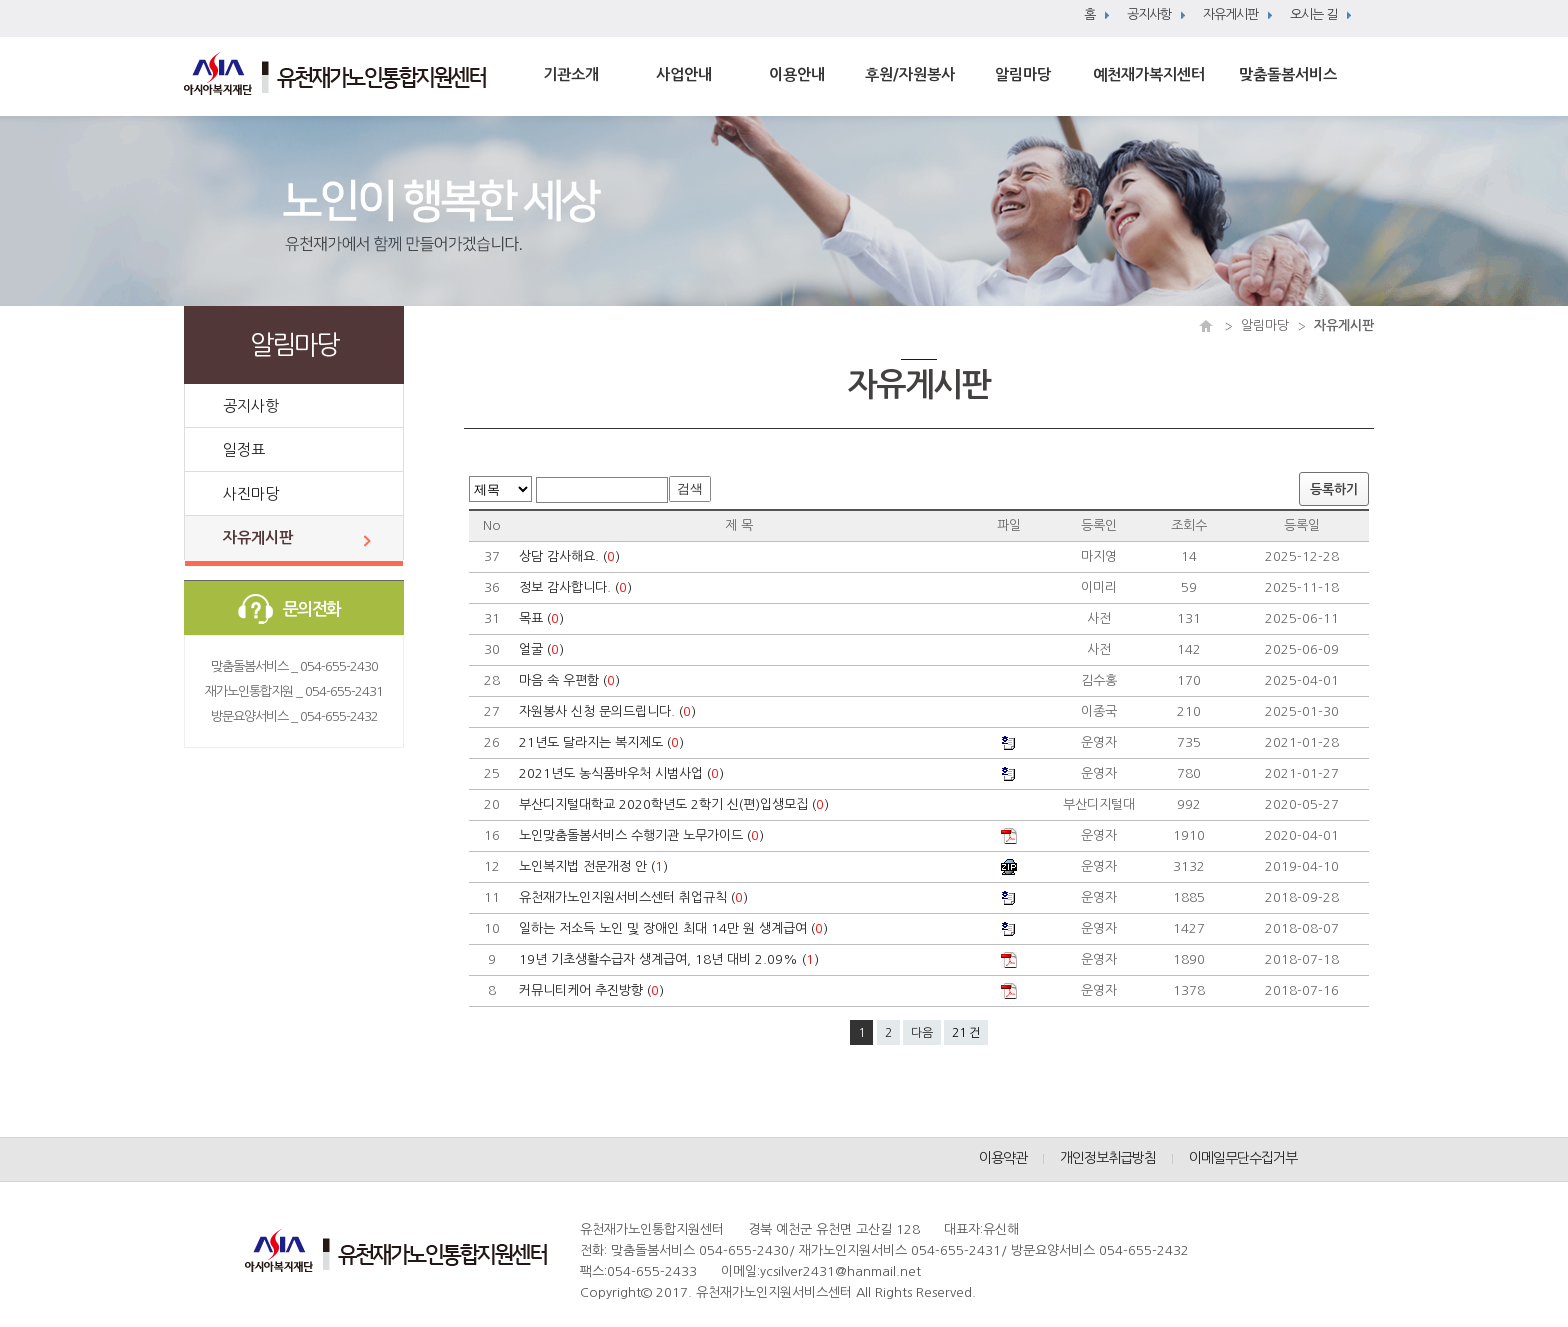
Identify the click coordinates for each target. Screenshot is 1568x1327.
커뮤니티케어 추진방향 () (593, 990)
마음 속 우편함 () (571, 680)
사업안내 (684, 74)
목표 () (543, 618)
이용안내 (797, 74)
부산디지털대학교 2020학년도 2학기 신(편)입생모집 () (676, 804)
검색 (690, 488)
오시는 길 (1313, 14)
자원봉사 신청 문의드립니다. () (609, 711)
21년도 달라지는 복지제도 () (603, 742)
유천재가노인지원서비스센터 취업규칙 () (635, 897)
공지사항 (1149, 14)
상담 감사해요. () (571, 556)
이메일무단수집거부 (1243, 1158)
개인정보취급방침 (1108, 1158)
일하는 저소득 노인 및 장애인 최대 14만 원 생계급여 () (675, 928)
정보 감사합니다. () (577, 587)
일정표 (244, 449)
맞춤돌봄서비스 (1288, 74)
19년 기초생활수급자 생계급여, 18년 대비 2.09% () (671, 959)
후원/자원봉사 (910, 74)
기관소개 (571, 74)
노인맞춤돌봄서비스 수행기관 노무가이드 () (643, 835)
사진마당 (251, 493)
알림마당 (1023, 74)
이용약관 (1003, 1158)
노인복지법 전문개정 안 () (595, 866)
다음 (922, 1033)
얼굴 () (543, 649)
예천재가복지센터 (1149, 74)
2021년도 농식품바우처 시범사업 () (623, 773)
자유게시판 (1230, 14)
